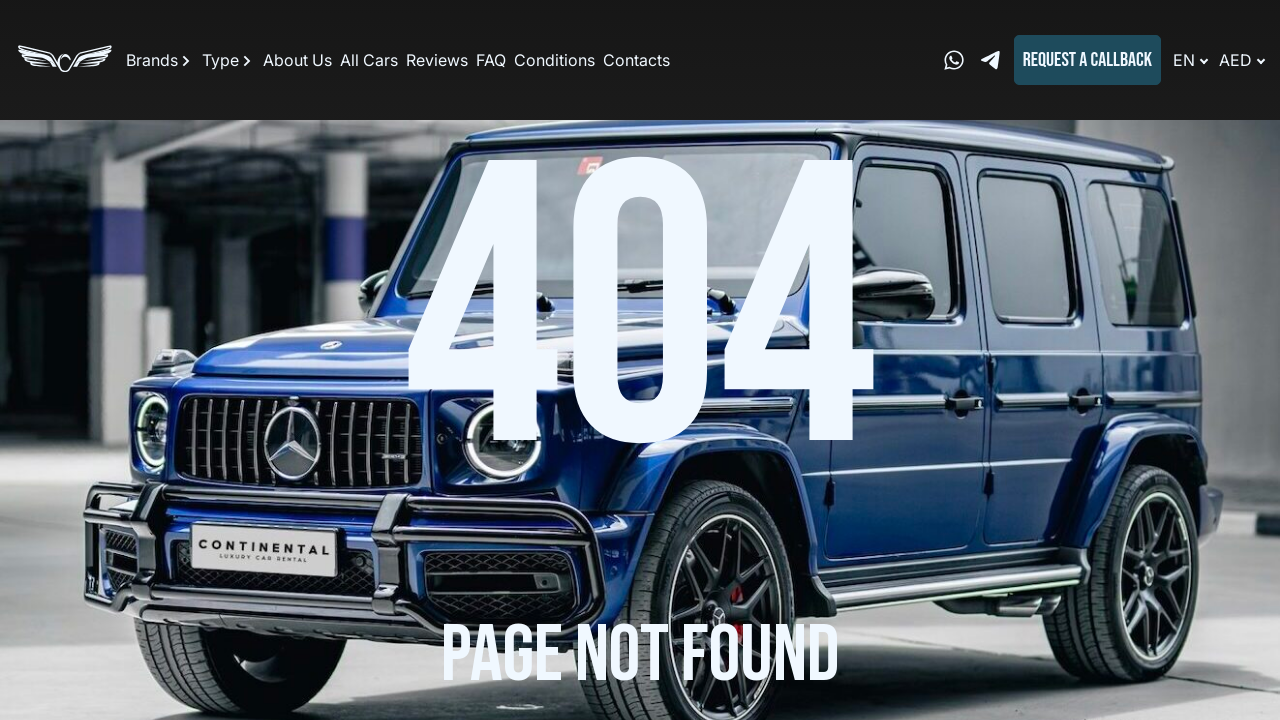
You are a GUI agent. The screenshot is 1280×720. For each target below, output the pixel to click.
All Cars (369, 60)
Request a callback (1087, 60)
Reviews (437, 60)
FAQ (491, 60)
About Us (297, 60)
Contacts (636, 60)
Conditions (554, 60)
